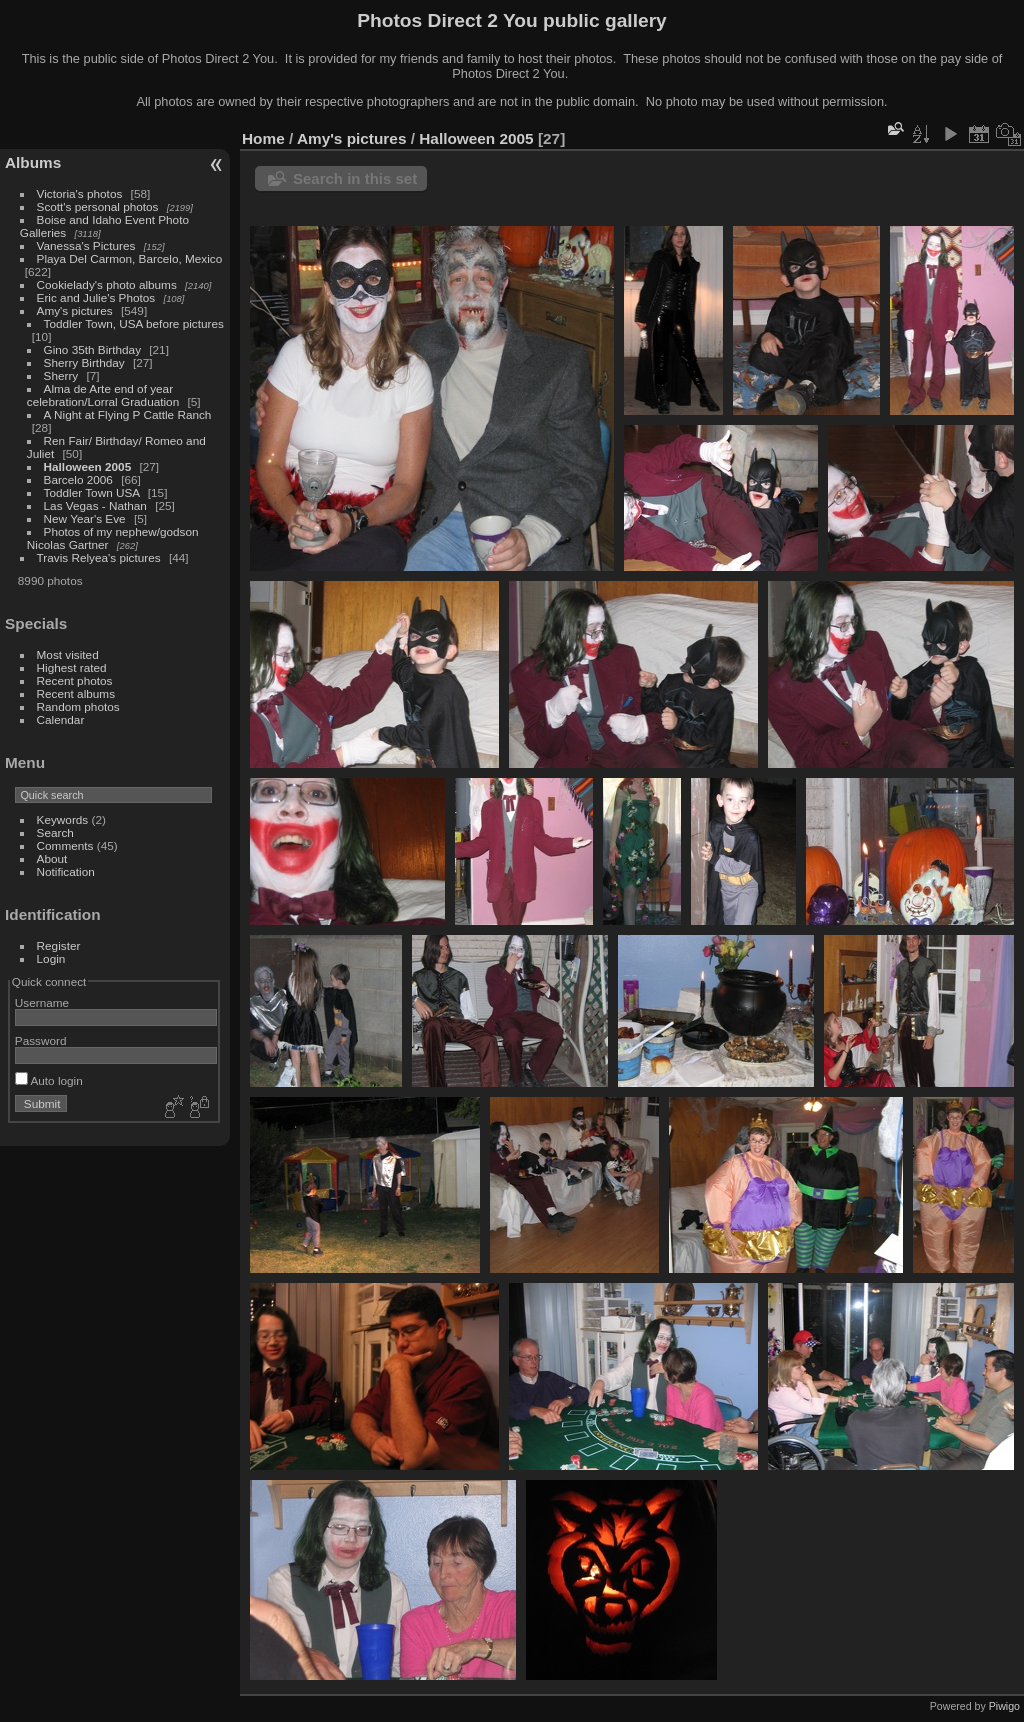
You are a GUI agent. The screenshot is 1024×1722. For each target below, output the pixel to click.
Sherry (61, 375)
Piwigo (1004, 1706)
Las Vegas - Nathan (95, 505)
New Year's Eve (85, 518)
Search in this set (355, 178)
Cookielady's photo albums (107, 284)
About (52, 858)
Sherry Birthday (84, 362)
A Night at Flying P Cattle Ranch (128, 414)
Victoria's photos (80, 193)
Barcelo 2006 (78, 479)
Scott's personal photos (98, 206)
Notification (66, 871)
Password (41, 1040)
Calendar (61, 719)
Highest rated (72, 667)
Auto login (49, 1080)
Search (55, 832)
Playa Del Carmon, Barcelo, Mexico (130, 258)
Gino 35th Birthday (92, 349)
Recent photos (75, 680)
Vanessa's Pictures (86, 245)
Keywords (63, 819)
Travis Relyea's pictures (99, 557)
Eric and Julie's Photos (96, 297)
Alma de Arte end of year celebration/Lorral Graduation (103, 395)
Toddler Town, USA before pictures (134, 323)
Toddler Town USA (92, 492)
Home (263, 138)
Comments (65, 845)
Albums (33, 162)
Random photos (78, 706)
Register (59, 945)
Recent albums (76, 693)
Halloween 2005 (88, 466)
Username (42, 1002)
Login (51, 958)
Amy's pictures (75, 310)
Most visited (68, 654)
